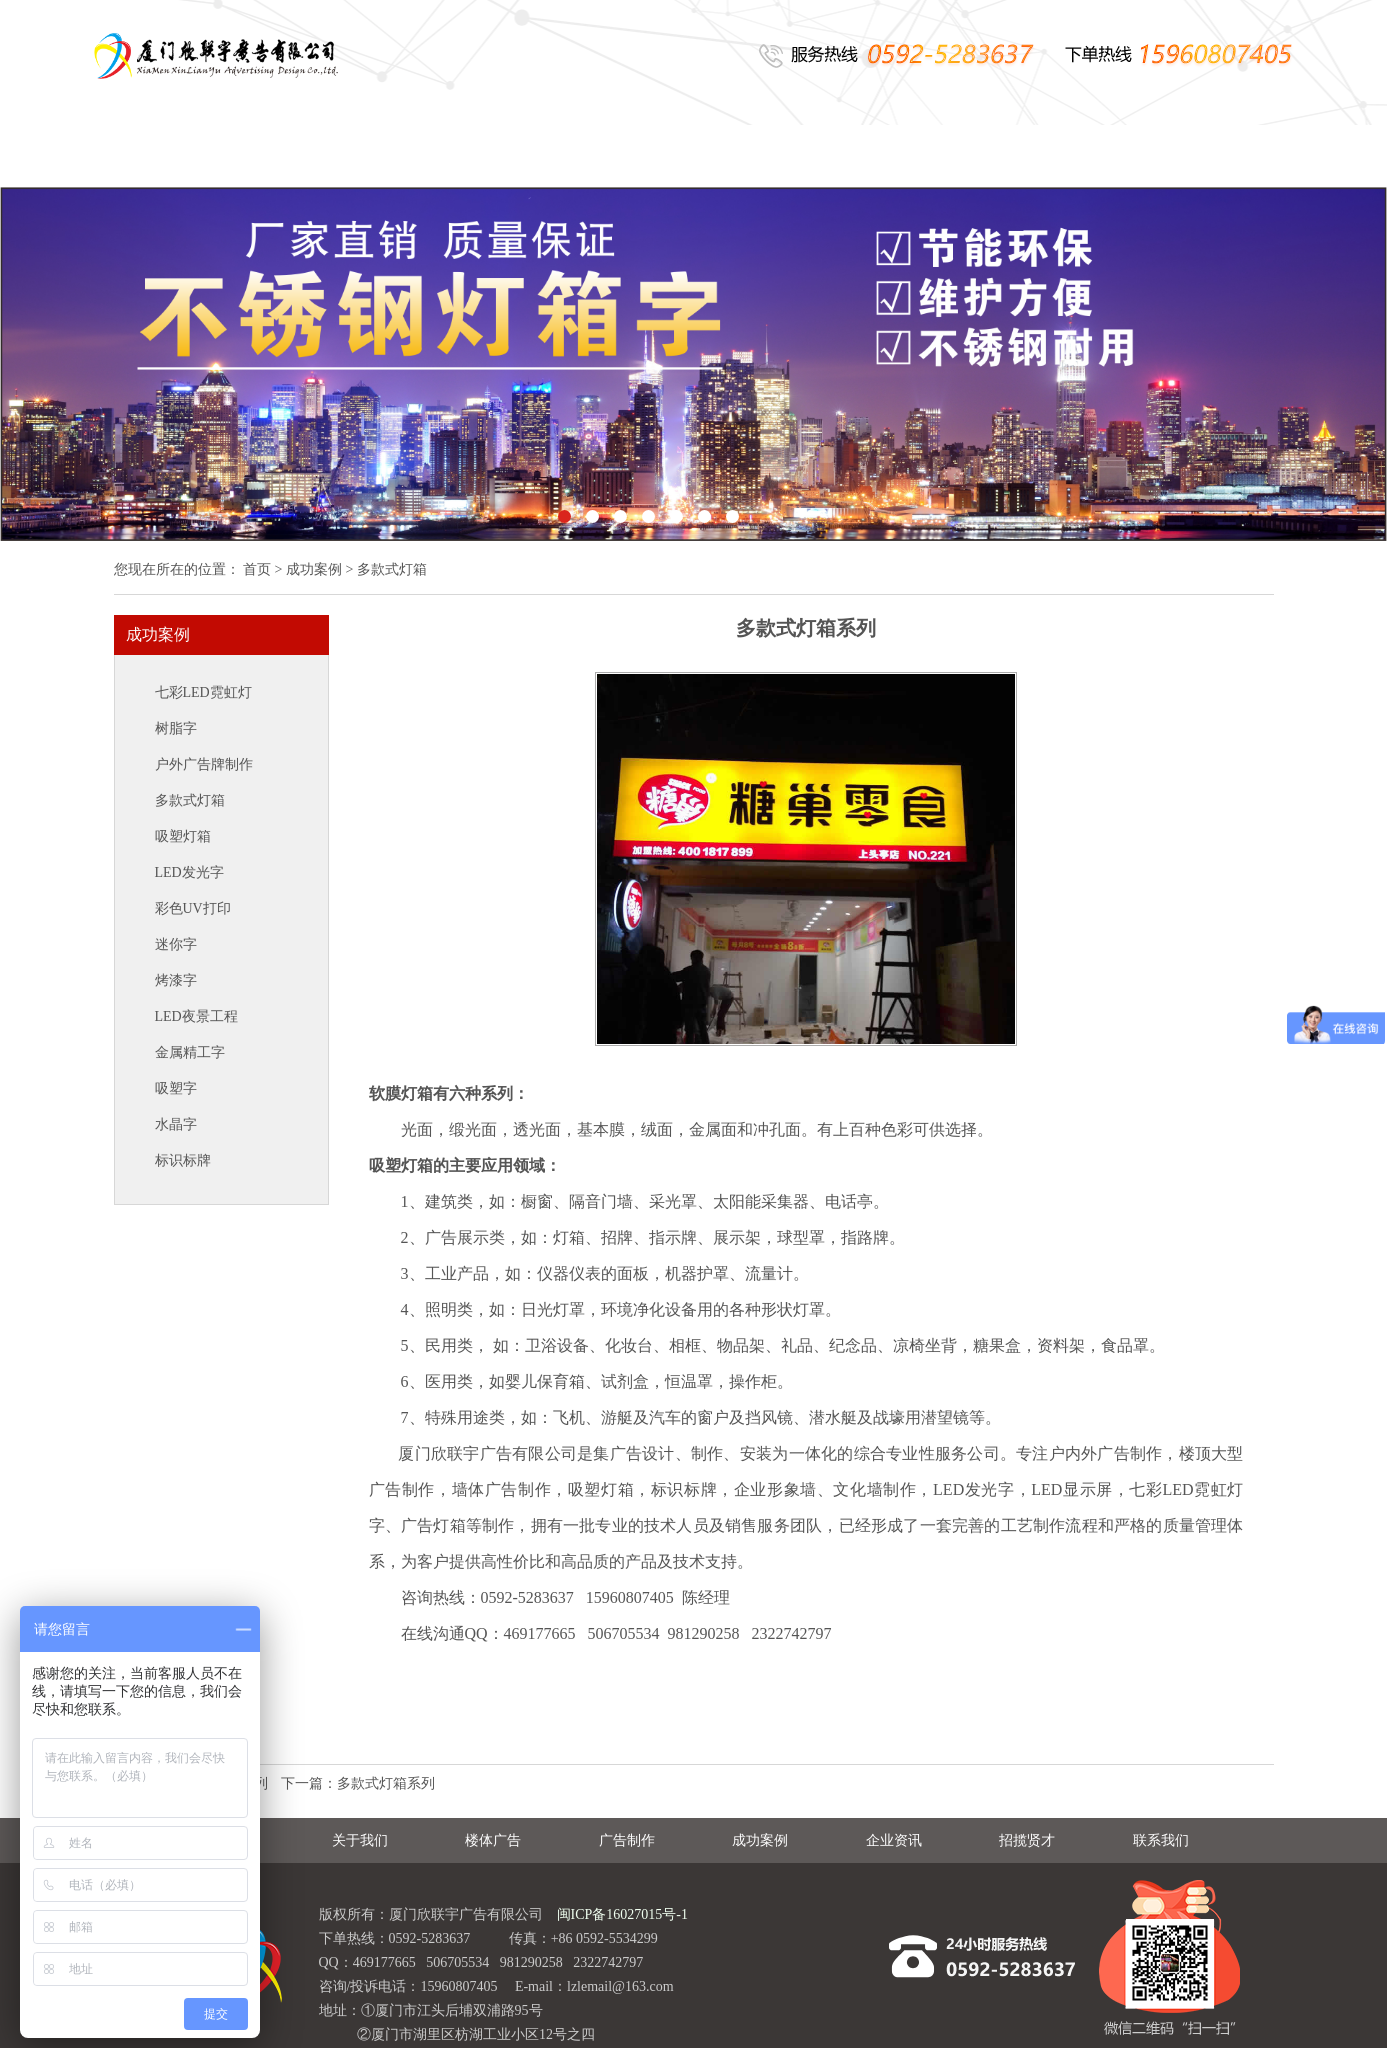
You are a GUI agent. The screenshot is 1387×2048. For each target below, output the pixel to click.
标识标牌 (183, 1160)
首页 (257, 569)
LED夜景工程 (196, 1016)
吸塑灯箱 (183, 836)
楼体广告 (469, 156)
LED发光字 (189, 872)
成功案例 (769, 156)
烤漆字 (176, 980)
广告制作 (619, 156)
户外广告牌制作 (204, 764)
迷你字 (176, 944)
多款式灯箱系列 (386, 1783)
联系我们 (1219, 156)
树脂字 (176, 728)
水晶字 (176, 1124)
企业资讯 (919, 156)
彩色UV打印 (193, 908)
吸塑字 (176, 1088)
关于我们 (319, 156)
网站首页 (169, 156)
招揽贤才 (1069, 156)
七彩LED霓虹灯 (203, 692)
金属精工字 (190, 1052)
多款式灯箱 (190, 800)
